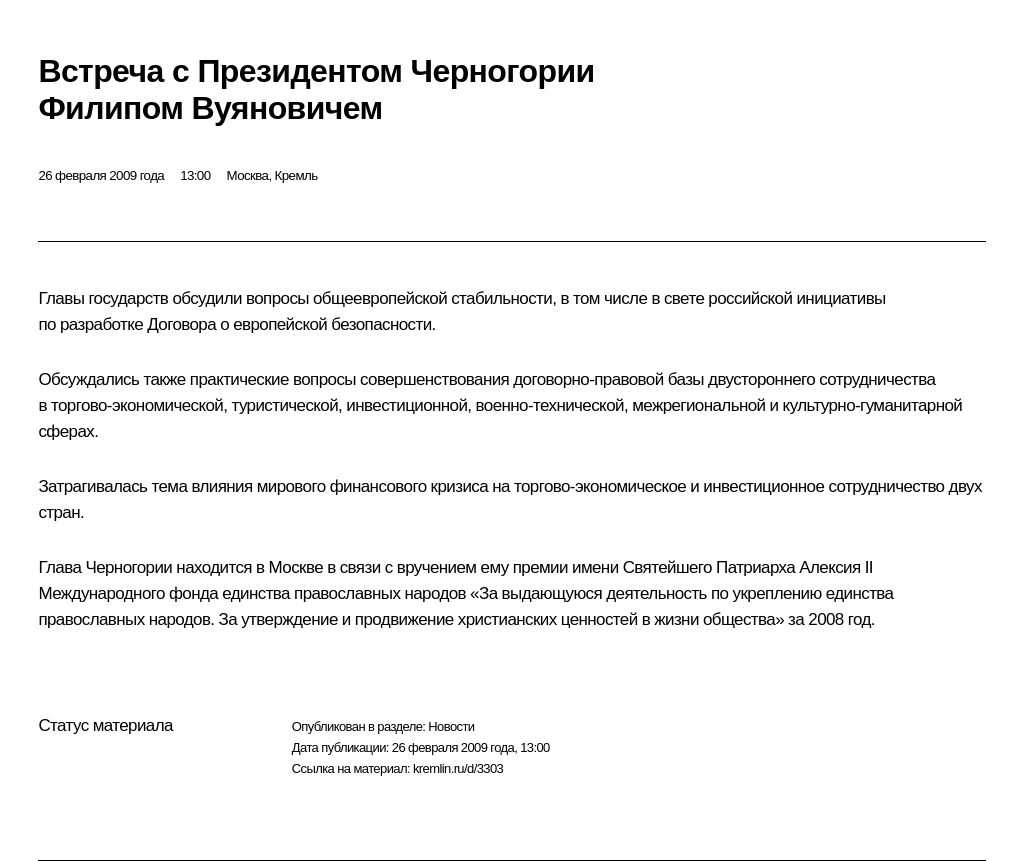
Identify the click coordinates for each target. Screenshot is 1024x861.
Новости (451, 726)
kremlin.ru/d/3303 (458, 768)
